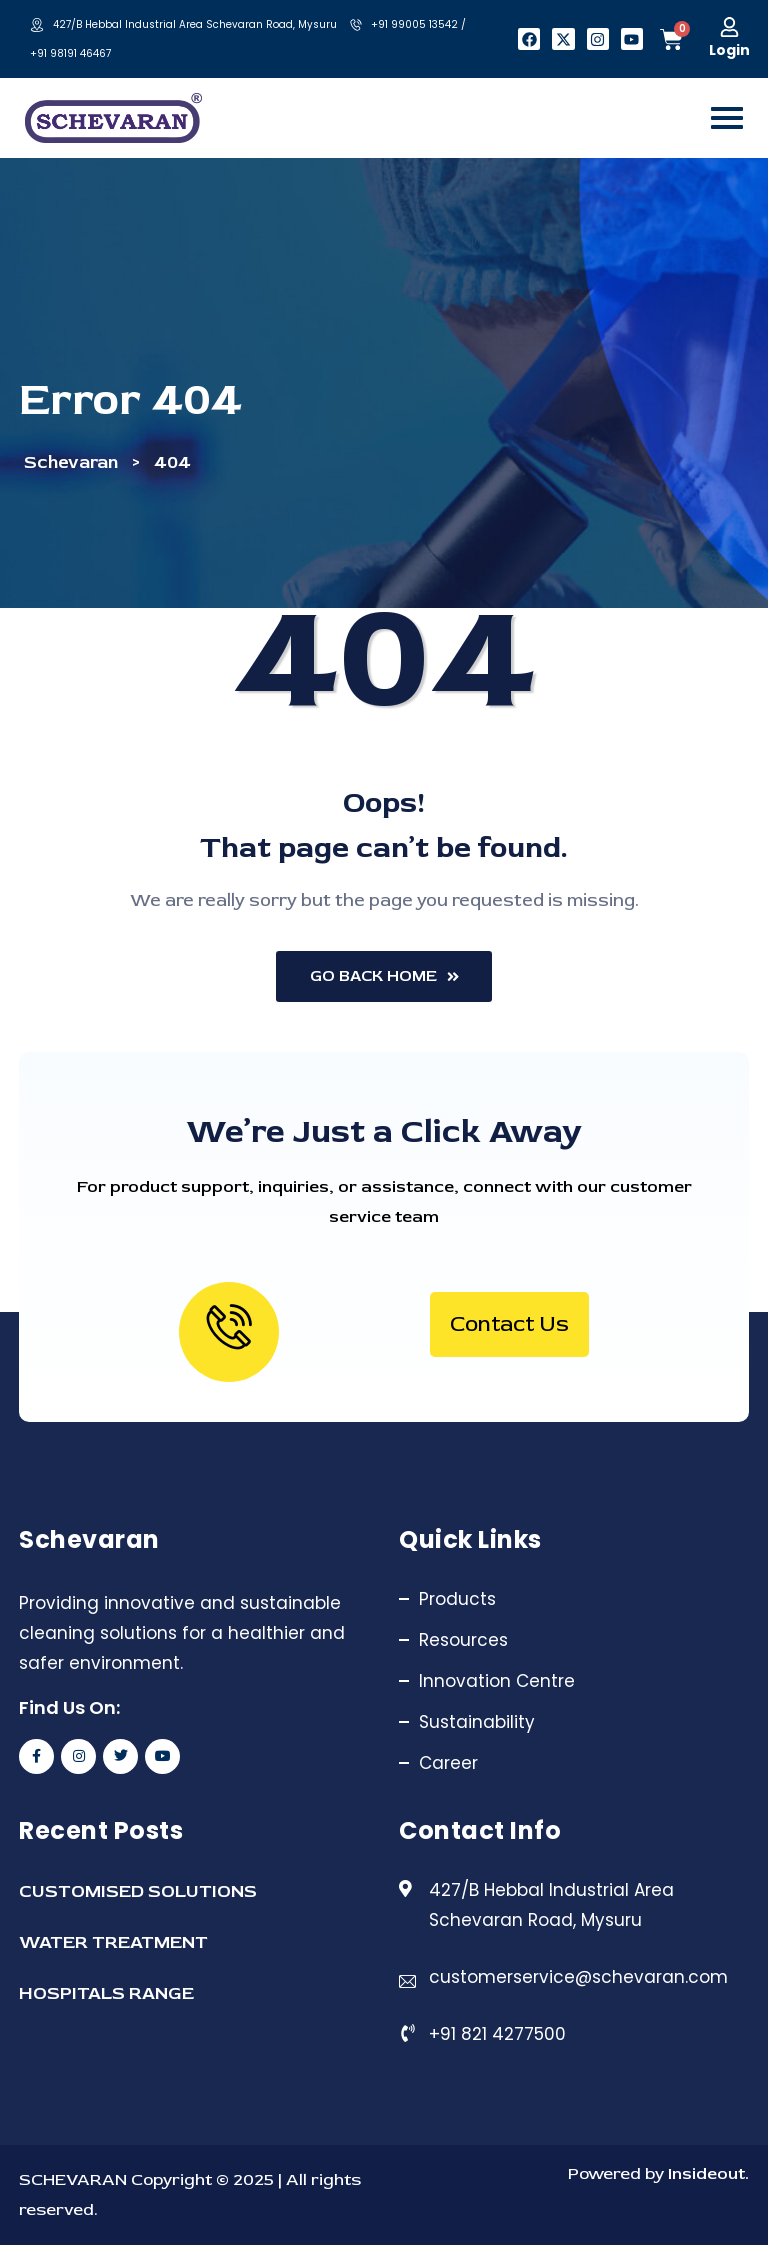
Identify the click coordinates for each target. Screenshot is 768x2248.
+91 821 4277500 (497, 2037)
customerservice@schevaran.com (578, 1980)
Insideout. (706, 2176)
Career (448, 1766)
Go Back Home (384, 979)
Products (457, 1602)
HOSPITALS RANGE (106, 1996)
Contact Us (509, 1327)
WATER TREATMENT (113, 1945)
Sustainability (477, 1725)
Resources (463, 1643)
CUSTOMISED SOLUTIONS (138, 1894)
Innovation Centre (497, 1684)
